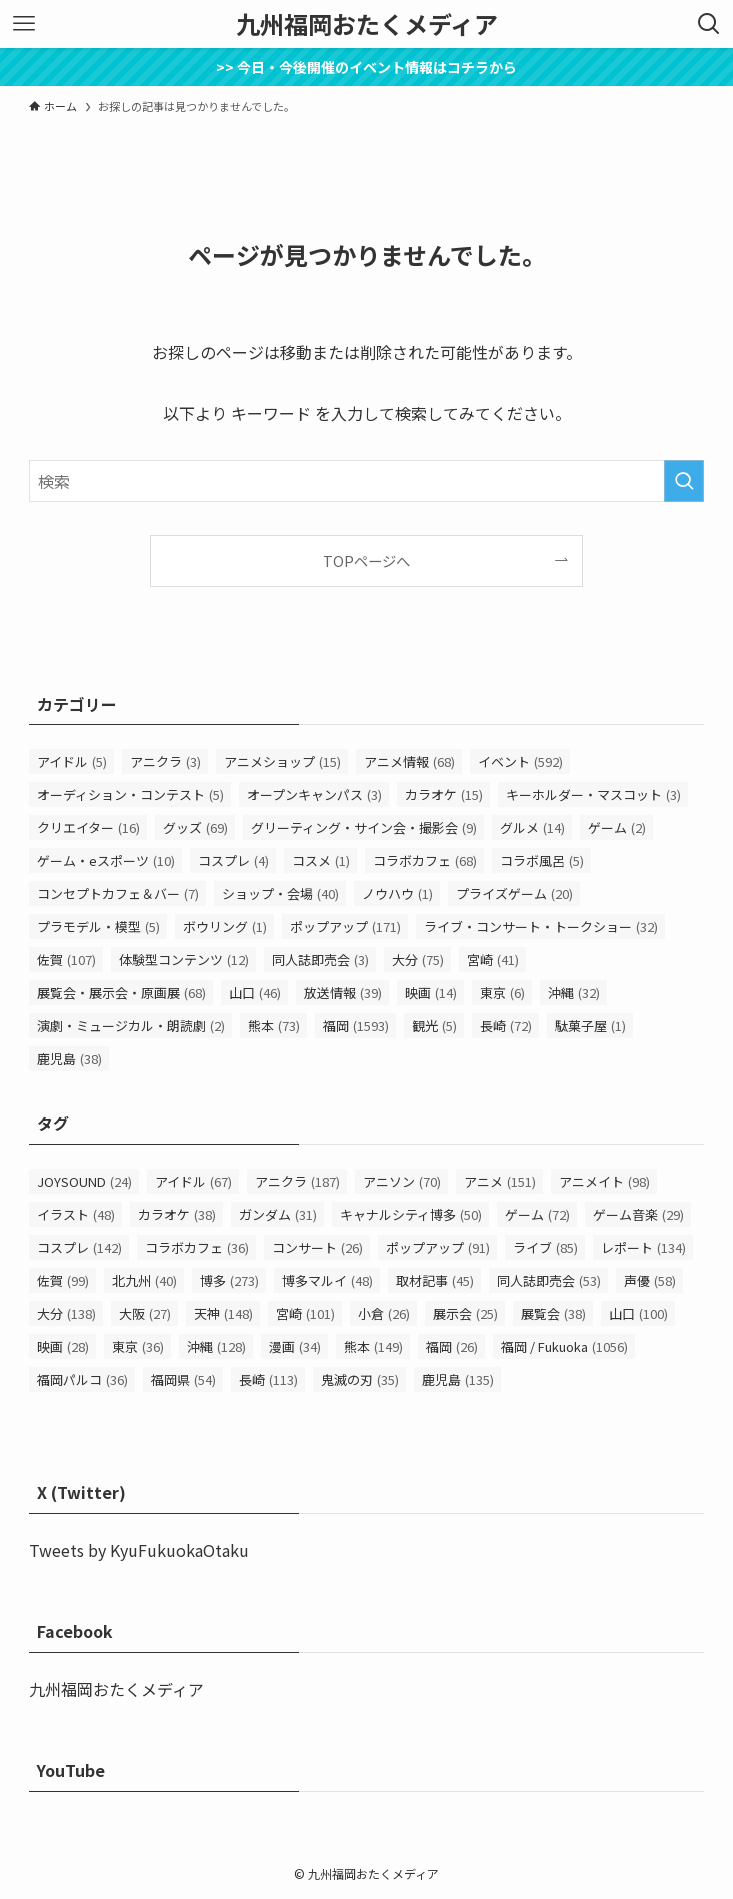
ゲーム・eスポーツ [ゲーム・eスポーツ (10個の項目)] (106, 860)
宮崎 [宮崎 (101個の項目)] (305, 1313)
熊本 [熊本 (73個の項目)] (274, 1025)
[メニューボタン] (24, 24)
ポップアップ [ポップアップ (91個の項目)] (438, 1247)
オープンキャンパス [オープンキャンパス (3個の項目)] (314, 794)
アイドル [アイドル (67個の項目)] (193, 1181)
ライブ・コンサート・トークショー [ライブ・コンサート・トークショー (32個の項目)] (541, 926)
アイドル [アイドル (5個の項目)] (72, 761)
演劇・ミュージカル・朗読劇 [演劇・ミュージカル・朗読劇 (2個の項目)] (131, 1025)
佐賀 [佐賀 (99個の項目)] (63, 1280)
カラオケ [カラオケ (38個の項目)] (177, 1214)
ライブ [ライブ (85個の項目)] (545, 1247)
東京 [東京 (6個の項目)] (502, 992)
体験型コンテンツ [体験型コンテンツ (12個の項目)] (184, 959)
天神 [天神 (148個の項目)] (223, 1313)
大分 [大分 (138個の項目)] (66, 1313)
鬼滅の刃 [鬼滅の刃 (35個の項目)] (360, 1379)
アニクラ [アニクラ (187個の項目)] (297, 1181)
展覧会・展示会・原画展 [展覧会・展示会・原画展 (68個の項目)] (121, 992)
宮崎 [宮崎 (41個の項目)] (493, 959)
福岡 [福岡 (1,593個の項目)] (356, 1025)
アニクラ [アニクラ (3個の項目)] (165, 761)
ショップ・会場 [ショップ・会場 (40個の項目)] (280, 893)
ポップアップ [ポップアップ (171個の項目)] (345, 926)
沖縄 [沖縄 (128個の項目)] (216, 1346)
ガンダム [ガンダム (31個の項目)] (278, 1214)
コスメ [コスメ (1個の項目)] (321, 860)
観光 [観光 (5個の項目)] (434, 1025)
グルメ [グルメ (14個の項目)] (532, 827)
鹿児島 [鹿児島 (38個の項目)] (69, 1058)
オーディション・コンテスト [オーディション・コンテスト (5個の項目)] (130, 794)
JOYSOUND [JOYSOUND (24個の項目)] (84, 1181)
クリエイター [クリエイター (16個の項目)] (88, 827)
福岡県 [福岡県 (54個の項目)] (183, 1379)
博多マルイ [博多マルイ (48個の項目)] (327, 1280)
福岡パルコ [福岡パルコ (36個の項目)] (82, 1379)
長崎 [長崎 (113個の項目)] (268, 1379)
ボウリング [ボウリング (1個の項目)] (225, 926)
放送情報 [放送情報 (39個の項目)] (343, 992)
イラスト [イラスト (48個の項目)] (76, 1214)
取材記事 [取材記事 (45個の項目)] (435, 1280)
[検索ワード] (366, 481)
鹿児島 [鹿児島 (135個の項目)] (458, 1379)
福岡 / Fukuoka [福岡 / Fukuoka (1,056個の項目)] (564, 1346)
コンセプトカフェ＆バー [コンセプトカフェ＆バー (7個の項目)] (118, 893)
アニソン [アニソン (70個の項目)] (402, 1181)
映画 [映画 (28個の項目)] (63, 1346)
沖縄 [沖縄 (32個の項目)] (574, 992)
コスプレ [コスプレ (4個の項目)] (233, 860)
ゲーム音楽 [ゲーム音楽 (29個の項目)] (638, 1214)
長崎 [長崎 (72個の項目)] (506, 1025)
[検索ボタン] (709, 24)
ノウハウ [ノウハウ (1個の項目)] (397, 893)
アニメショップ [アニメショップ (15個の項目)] (282, 761)
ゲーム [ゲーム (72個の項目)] (537, 1214)
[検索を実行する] (684, 481)
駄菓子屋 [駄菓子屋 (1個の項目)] (590, 1025)
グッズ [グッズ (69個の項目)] (195, 827)
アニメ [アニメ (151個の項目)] (500, 1181)
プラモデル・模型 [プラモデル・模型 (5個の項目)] (98, 926)
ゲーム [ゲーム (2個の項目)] (617, 827)
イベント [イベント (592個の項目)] (520, 761)
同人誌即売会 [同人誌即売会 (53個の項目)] (549, 1280)
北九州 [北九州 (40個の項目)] (144, 1280)
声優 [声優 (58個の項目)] (650, 1280)
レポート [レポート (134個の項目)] (643, 1247)
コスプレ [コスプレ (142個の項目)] (79, 1247)
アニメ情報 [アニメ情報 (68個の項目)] (409, 761)
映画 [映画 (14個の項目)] (431, 992)
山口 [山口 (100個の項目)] (638, 1313)
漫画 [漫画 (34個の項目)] (295, 1346)
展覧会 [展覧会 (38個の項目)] (553, 1313)
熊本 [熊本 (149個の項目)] (373, 1346)
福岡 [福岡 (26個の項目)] (452, 1346)
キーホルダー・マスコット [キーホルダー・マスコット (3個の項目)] (593, 794)
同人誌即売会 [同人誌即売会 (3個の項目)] (320, 959)
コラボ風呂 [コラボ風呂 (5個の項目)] (542, 860)
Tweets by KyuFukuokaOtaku (139, 1550)
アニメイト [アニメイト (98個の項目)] (604, 1181)
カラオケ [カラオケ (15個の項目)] (444, 794)
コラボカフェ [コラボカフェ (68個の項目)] (425, 860)
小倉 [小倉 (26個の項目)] (384, 1313)
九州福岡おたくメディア (367, 24)
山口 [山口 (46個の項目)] (255, 992)
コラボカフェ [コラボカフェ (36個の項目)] (197, 1247)
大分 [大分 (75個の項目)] (418, 959)
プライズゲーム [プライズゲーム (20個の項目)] (514, 893)
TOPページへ (366, 560)
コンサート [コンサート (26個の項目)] (317, 1247)
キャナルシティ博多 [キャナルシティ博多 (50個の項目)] (411, 1214)
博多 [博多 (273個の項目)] (229, 1280)
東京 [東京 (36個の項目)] (138, 1346)
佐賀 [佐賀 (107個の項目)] (66, 959)
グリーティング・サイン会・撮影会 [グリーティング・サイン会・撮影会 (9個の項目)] (364, 827)
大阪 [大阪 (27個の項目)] (145, 1313)
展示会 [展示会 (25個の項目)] (465, 1313)
